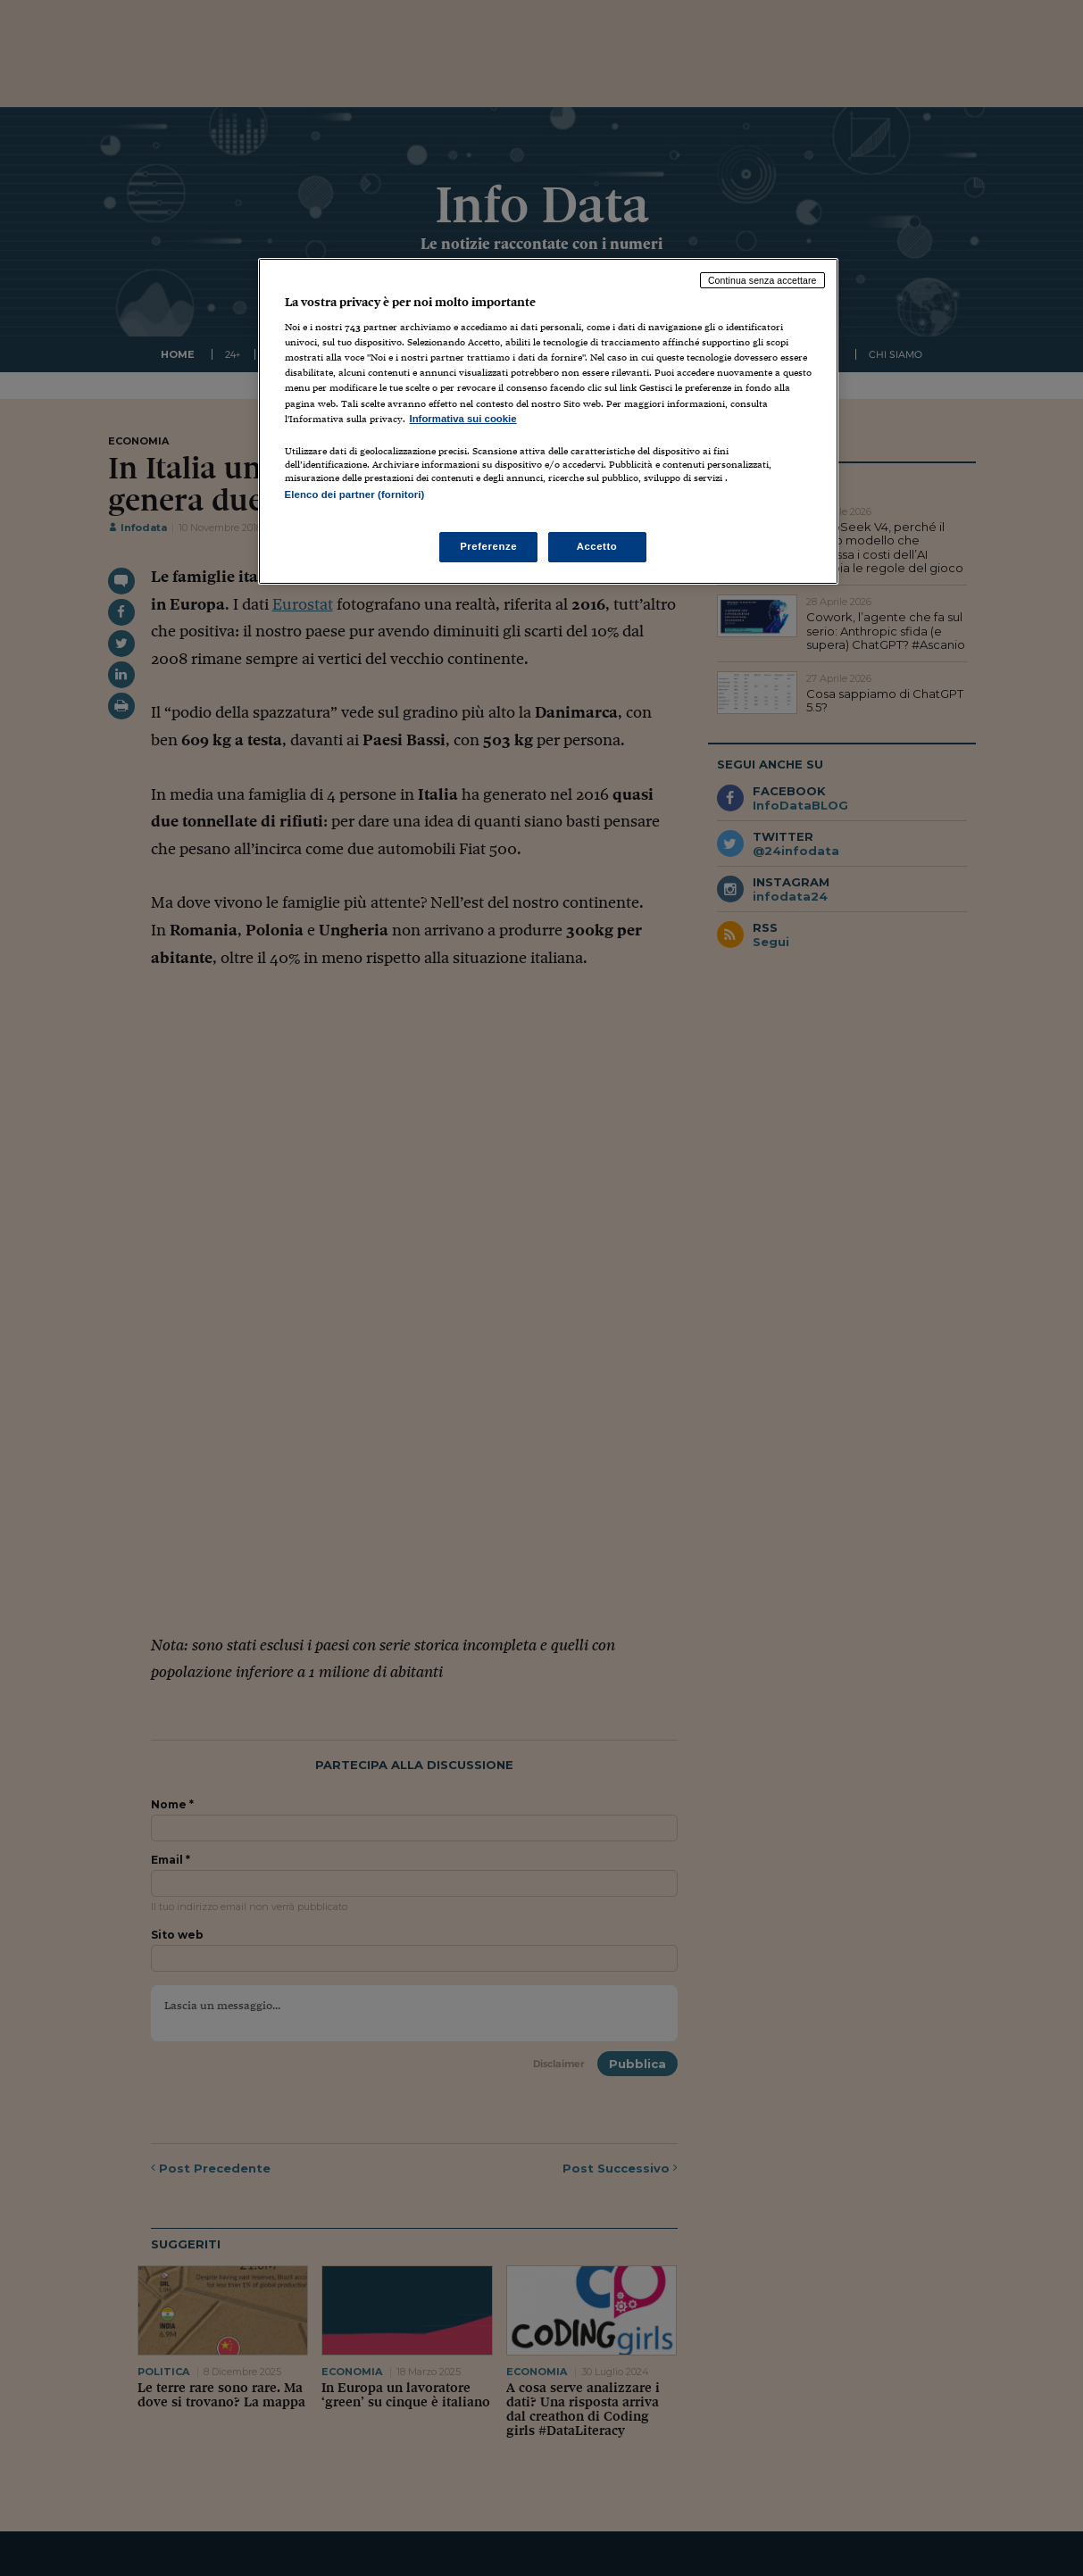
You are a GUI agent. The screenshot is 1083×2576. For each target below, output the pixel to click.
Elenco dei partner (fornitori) (355, 494)
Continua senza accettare (762, 280)
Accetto (597, 546)
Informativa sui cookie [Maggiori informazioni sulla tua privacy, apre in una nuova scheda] (463, 418)
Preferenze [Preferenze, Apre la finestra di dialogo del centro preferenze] (488, 546)
